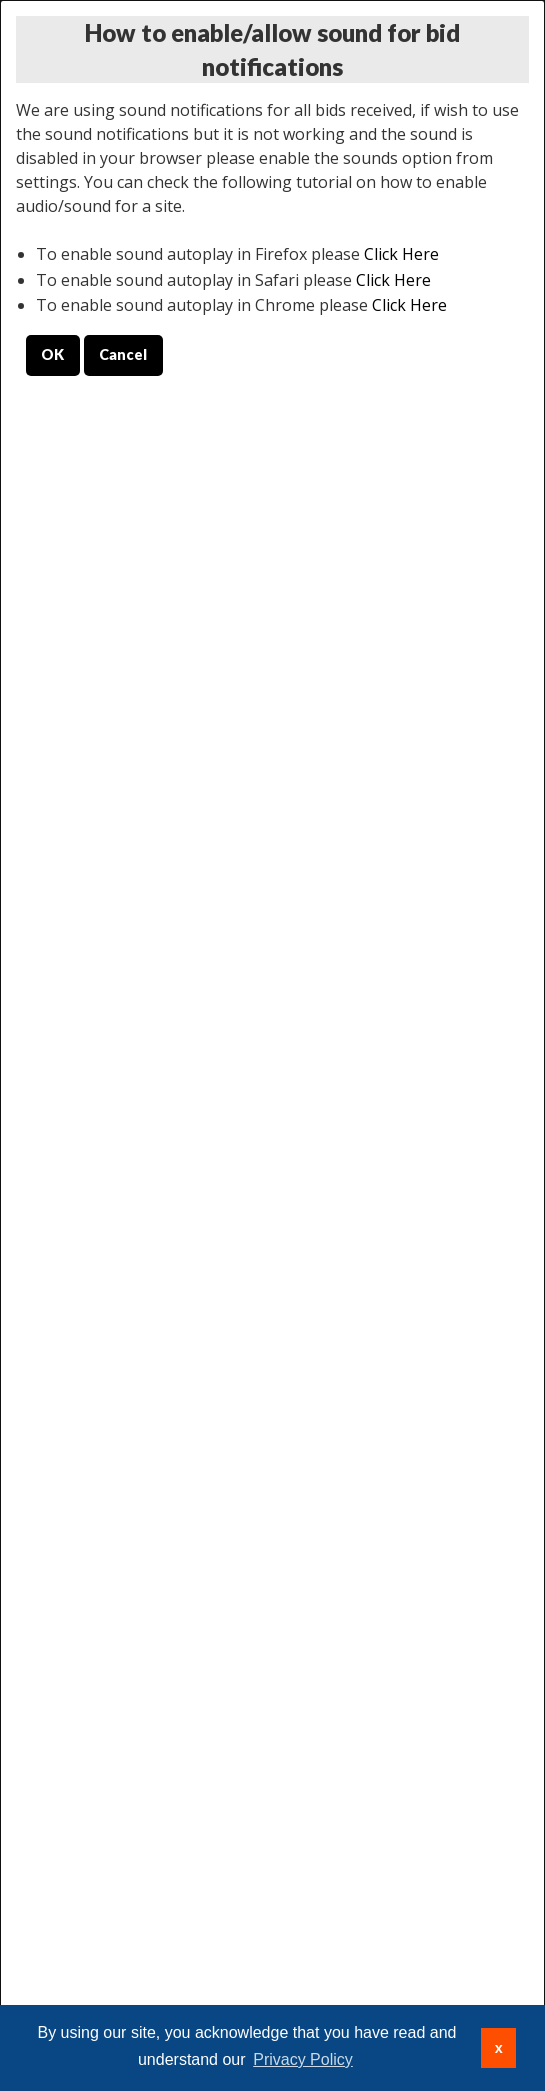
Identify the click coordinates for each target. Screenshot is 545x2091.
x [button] (499, 2048)
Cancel (123, 354)
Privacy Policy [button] (303, 2059)
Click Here (401, 254)
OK (52, 354)
